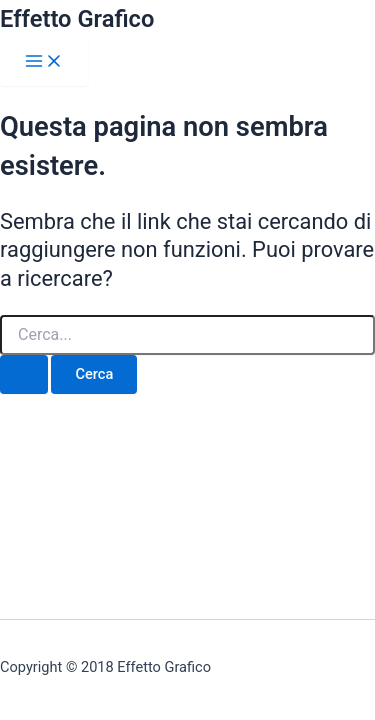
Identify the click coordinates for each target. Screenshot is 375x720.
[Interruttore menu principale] (44, 62)
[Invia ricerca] (24, 374)
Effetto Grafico (77, 19)
